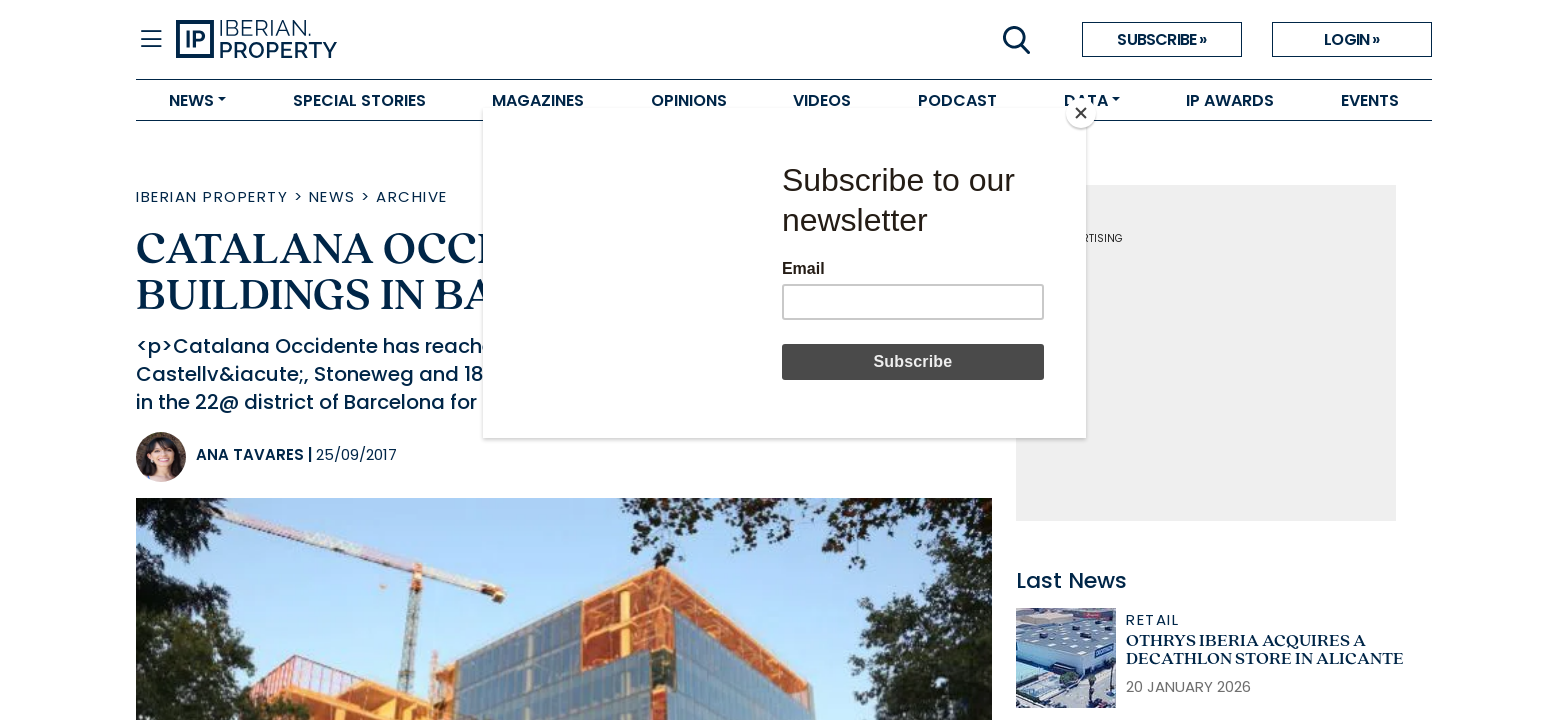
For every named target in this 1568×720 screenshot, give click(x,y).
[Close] (1081, 113)
